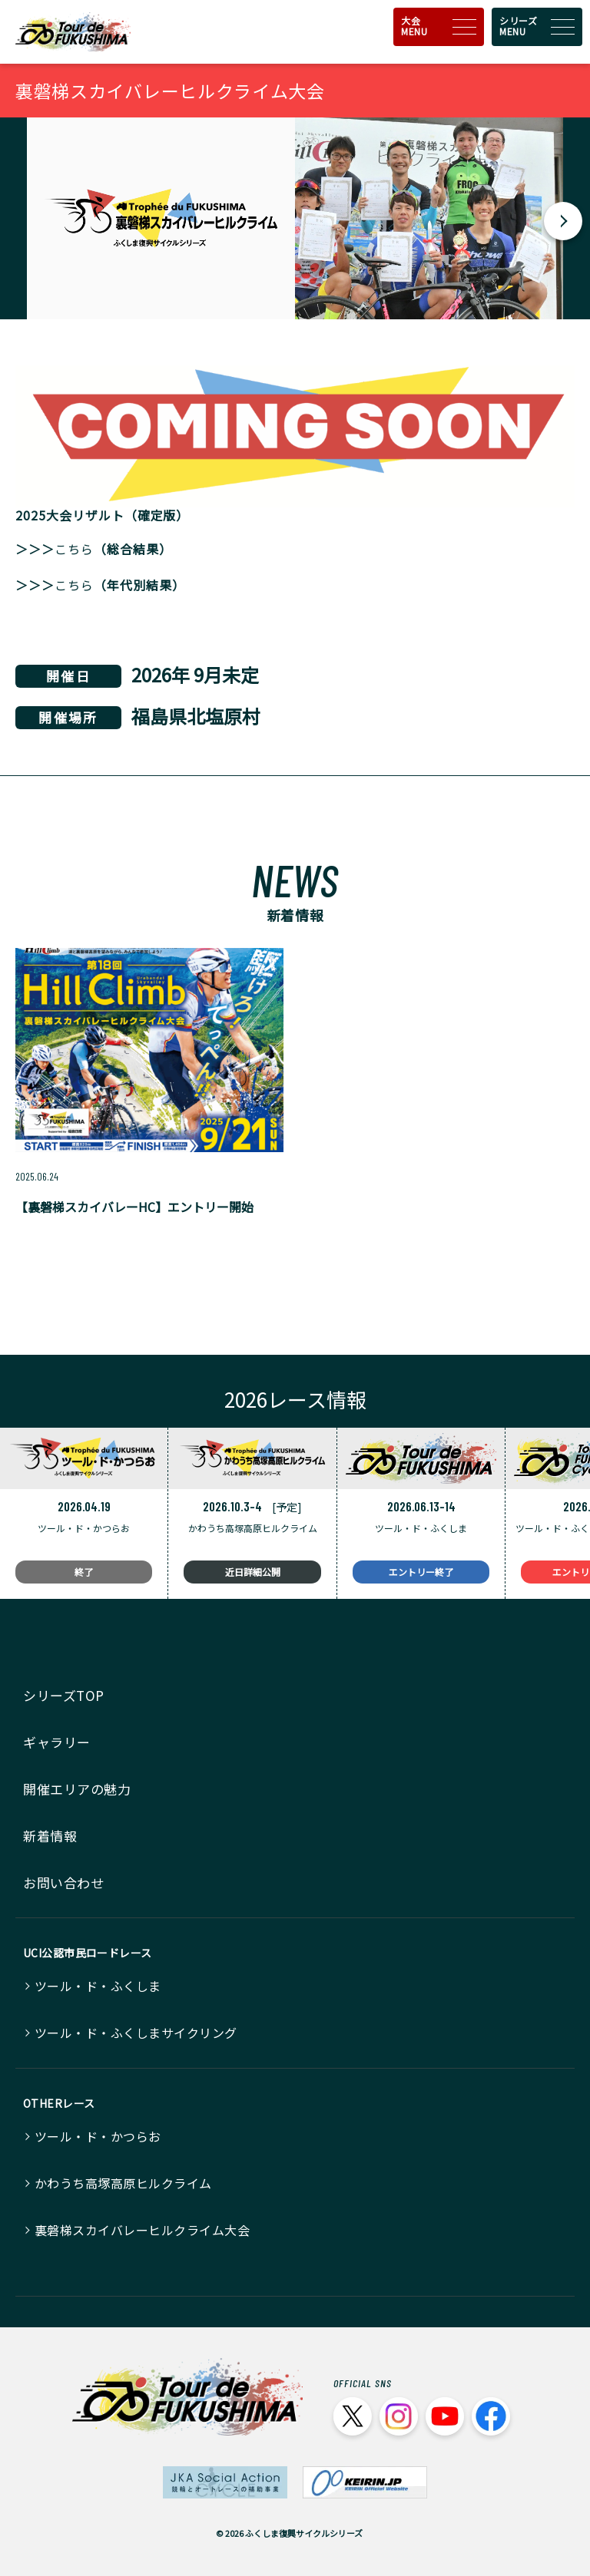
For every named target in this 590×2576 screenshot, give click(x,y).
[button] (563, 221)
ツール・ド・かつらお (98, 2136)
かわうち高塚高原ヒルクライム (123, 2183)
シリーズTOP (63, 1695)
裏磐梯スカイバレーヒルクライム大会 (142, 2230)
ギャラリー (57, 1742)
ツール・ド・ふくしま (98, 1986)
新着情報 (50, 1835)
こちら (74, 549)
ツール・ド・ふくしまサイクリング (136, 2032)
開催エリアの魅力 (77, 1788)
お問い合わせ (63, 1882)
